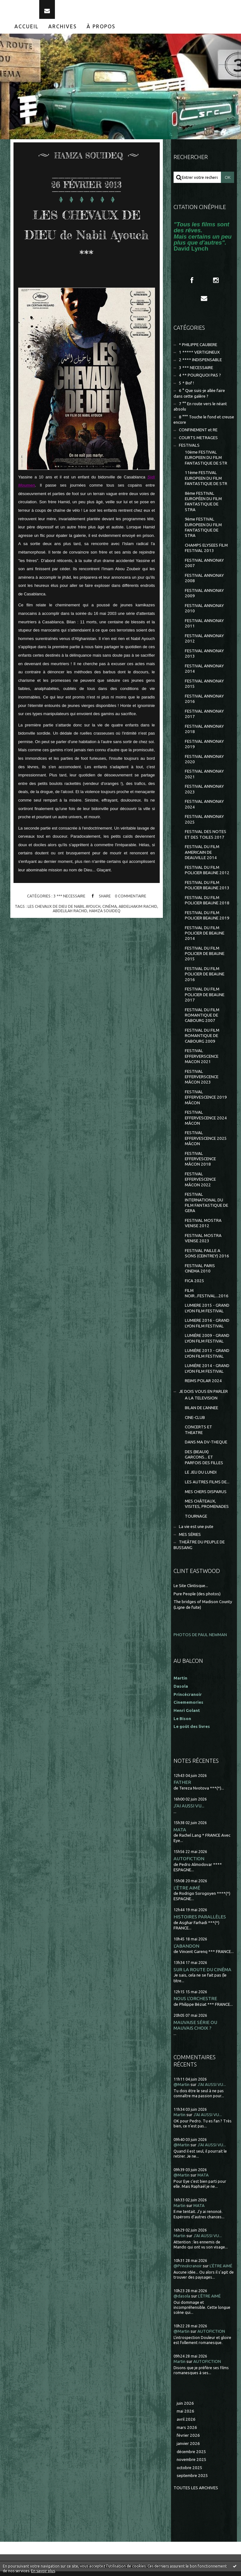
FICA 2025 (194, 1285)
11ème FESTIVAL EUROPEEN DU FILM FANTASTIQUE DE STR (206, 483)
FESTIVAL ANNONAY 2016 (204, 704)
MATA (180, 1834)
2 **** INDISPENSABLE (200, 364)
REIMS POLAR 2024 (203, 1385)
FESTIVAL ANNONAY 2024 (204, 809)
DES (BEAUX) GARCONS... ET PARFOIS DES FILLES (204, 1462)
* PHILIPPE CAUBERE (198, 349)
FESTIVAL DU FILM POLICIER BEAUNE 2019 (207, 920)
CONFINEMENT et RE (198, 435)
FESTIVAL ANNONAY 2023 (204, 794)
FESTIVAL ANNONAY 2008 (204, 583)
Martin (179, 2119)
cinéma (109, 911)
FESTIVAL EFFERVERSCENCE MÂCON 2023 (201, 1082)
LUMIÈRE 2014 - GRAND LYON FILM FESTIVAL (207, 1373)
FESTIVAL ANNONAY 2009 (204, 598)
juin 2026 (185, 2408)
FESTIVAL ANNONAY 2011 (204, 628)
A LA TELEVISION (201, 1403)
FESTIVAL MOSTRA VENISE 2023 (203, 1243)
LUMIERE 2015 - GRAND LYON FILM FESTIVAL (207, 1313)
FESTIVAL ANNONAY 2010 (204, 613)
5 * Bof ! (186, 388)
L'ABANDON (186, 1951)
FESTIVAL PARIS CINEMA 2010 (200, 1273)
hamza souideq (104, 915)
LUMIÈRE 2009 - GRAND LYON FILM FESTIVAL (207, 1343)
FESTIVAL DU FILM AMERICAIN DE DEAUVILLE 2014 (202, 857)
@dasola (182, 2301)
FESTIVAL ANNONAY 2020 (204, 764)
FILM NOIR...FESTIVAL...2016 (206, 1298)
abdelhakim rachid (138, 911)
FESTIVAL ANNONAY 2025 (204, 824)
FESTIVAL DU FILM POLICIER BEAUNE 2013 (207, 890)
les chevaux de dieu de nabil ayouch (64, 911)
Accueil (26, 31)
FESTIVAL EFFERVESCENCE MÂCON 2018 (200, 1164)
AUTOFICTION (189, 1863)
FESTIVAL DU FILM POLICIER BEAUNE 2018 (207, 905)
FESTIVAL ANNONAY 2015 (204, 689)
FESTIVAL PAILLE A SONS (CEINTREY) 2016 (207, 1258)
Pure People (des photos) (197, 1598)
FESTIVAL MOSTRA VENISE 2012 (203, 1228)
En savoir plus (43, 2571)
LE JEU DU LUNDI (201, 1477)
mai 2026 (185, 2416)
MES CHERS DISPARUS (206, 1496)
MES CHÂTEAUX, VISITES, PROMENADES (207, 1509)
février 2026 (188, 2440)
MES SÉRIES (190, 1539)
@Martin (182, 2089)
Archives (62, 31)
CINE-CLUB (195, 1422)
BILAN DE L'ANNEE (201, 1412)
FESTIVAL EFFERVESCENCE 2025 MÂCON (206, 1143)
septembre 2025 (192, 2480)
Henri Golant (187, 1715)
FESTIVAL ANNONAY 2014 (204, 674)
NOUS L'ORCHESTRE (195, 2003)
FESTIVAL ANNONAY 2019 (204, 749)
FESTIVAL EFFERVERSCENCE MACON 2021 (201, 1061)
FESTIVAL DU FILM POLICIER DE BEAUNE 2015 (204, 959)
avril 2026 (186, 2424)
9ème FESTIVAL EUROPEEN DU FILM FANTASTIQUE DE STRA (203, 532)
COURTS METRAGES (198, 442)
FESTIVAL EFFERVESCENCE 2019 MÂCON (206, 1102)
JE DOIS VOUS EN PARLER (203, 1396)
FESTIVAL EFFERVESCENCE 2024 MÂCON (206, 1123)
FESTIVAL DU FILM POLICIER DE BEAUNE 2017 (204, 999)
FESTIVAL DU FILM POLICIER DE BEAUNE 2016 (204, 979)
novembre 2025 (191, 2464)
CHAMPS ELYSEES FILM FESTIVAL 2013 (206, 553)
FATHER (182, 1787)
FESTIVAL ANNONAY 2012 (204, 643)
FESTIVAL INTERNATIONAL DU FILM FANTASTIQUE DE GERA (206, 1207)
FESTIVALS (189, 450)
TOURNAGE (196, 1521)
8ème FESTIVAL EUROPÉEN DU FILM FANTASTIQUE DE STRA (203, 506)
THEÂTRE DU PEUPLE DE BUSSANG (199, 1550)
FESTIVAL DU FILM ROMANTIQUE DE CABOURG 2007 (202, 1020)
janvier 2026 (188, 2448)
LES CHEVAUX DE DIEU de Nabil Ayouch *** (86, 238)
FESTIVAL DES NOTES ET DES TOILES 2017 (205, 839)
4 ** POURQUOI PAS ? (200, 380)
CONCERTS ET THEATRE (198, 1435)
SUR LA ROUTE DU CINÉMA (202, 1974)
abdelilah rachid (70, 915)
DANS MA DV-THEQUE (206, 1447)
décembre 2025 (191, 2456)
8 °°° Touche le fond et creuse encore (204, 425)
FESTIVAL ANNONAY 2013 (204, 659)
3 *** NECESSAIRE (69, 901)
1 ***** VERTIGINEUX (199, 357)
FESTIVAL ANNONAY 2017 (204, 719)
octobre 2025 (189, 2472)
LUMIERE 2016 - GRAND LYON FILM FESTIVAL (207, 1328)
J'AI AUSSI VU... (189, 1810)
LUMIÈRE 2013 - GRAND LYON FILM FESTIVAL (207, 1358)
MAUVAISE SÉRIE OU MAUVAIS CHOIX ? (195, 2030)
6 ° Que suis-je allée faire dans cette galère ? (199, 398)
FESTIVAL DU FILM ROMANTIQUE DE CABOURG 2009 (202, 1041)
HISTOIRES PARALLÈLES (200, 1921)
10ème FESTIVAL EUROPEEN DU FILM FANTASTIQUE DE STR (206, 463)
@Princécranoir (188, 2271)
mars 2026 (187, 2432)
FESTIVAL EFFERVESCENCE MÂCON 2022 (200, 1184)
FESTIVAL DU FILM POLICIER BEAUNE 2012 (207, 875)
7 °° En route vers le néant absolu (200, 411)
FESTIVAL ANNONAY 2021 (204, 779)
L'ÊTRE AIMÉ (187, 1892)
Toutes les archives (196, 2493)
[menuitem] (26, 31)
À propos (101, 31)
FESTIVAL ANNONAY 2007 (204, 568)
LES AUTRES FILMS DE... (207, 1487)
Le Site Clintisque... (191, 1590)
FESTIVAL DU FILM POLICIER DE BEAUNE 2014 (204, 938)
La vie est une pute (196, 1531)
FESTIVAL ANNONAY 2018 (204, 734)
